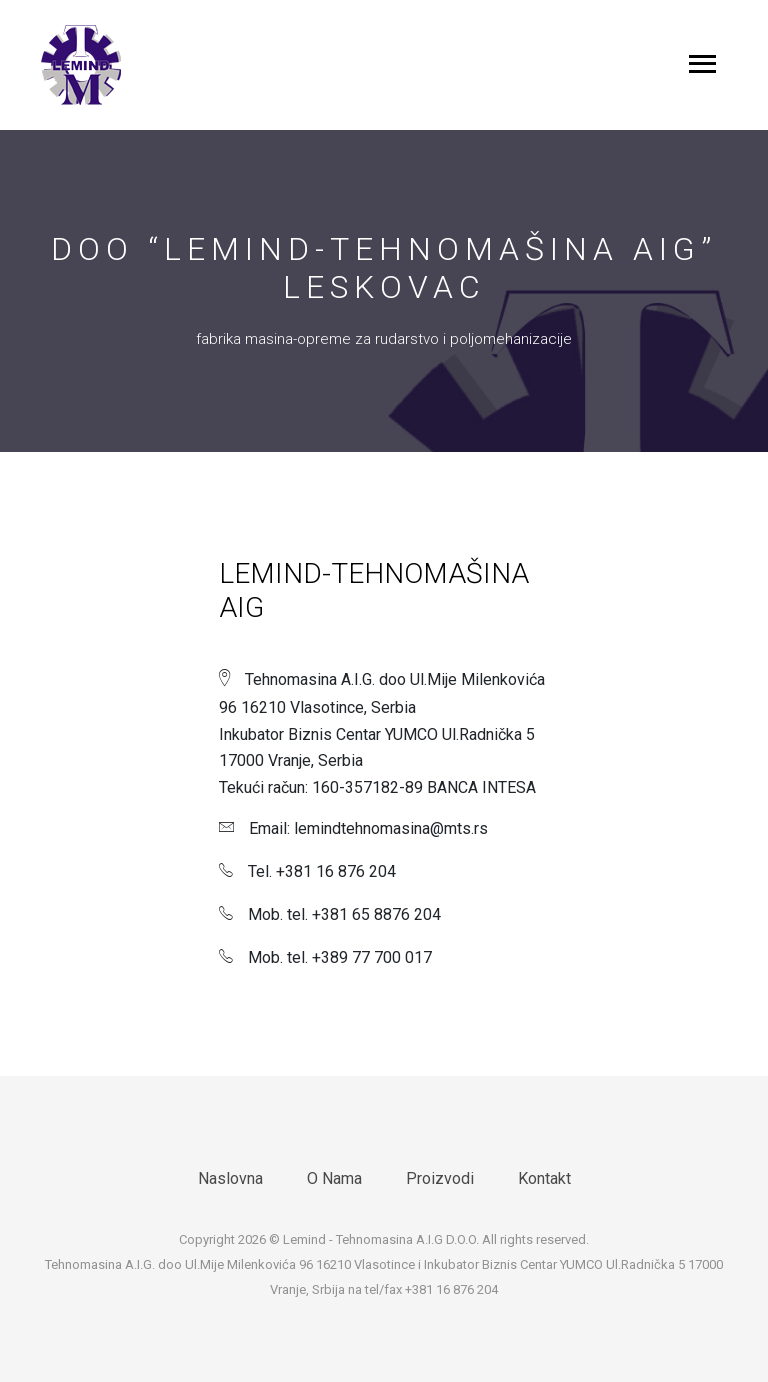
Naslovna (230, 1178)
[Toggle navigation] (702, 65)
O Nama (334, 1178)
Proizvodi (440, 1178)
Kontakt (544, 1178)
